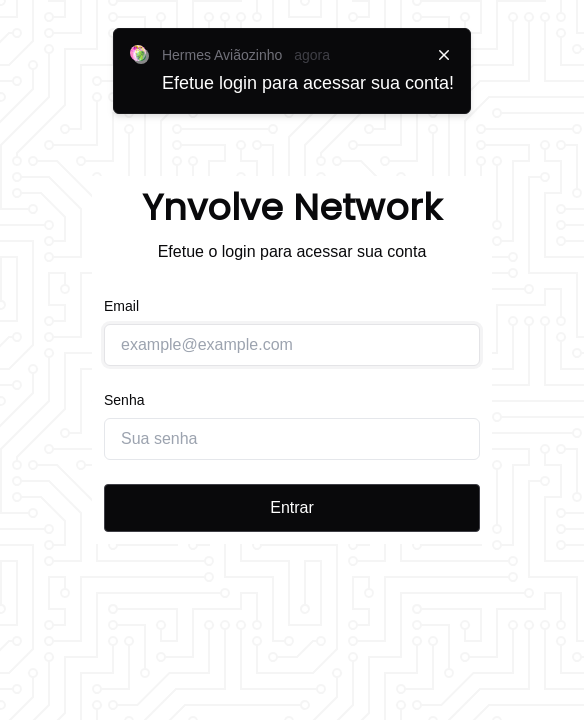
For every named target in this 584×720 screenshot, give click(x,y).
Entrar (292, 507)
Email (121, 306)
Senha (124, 400)
